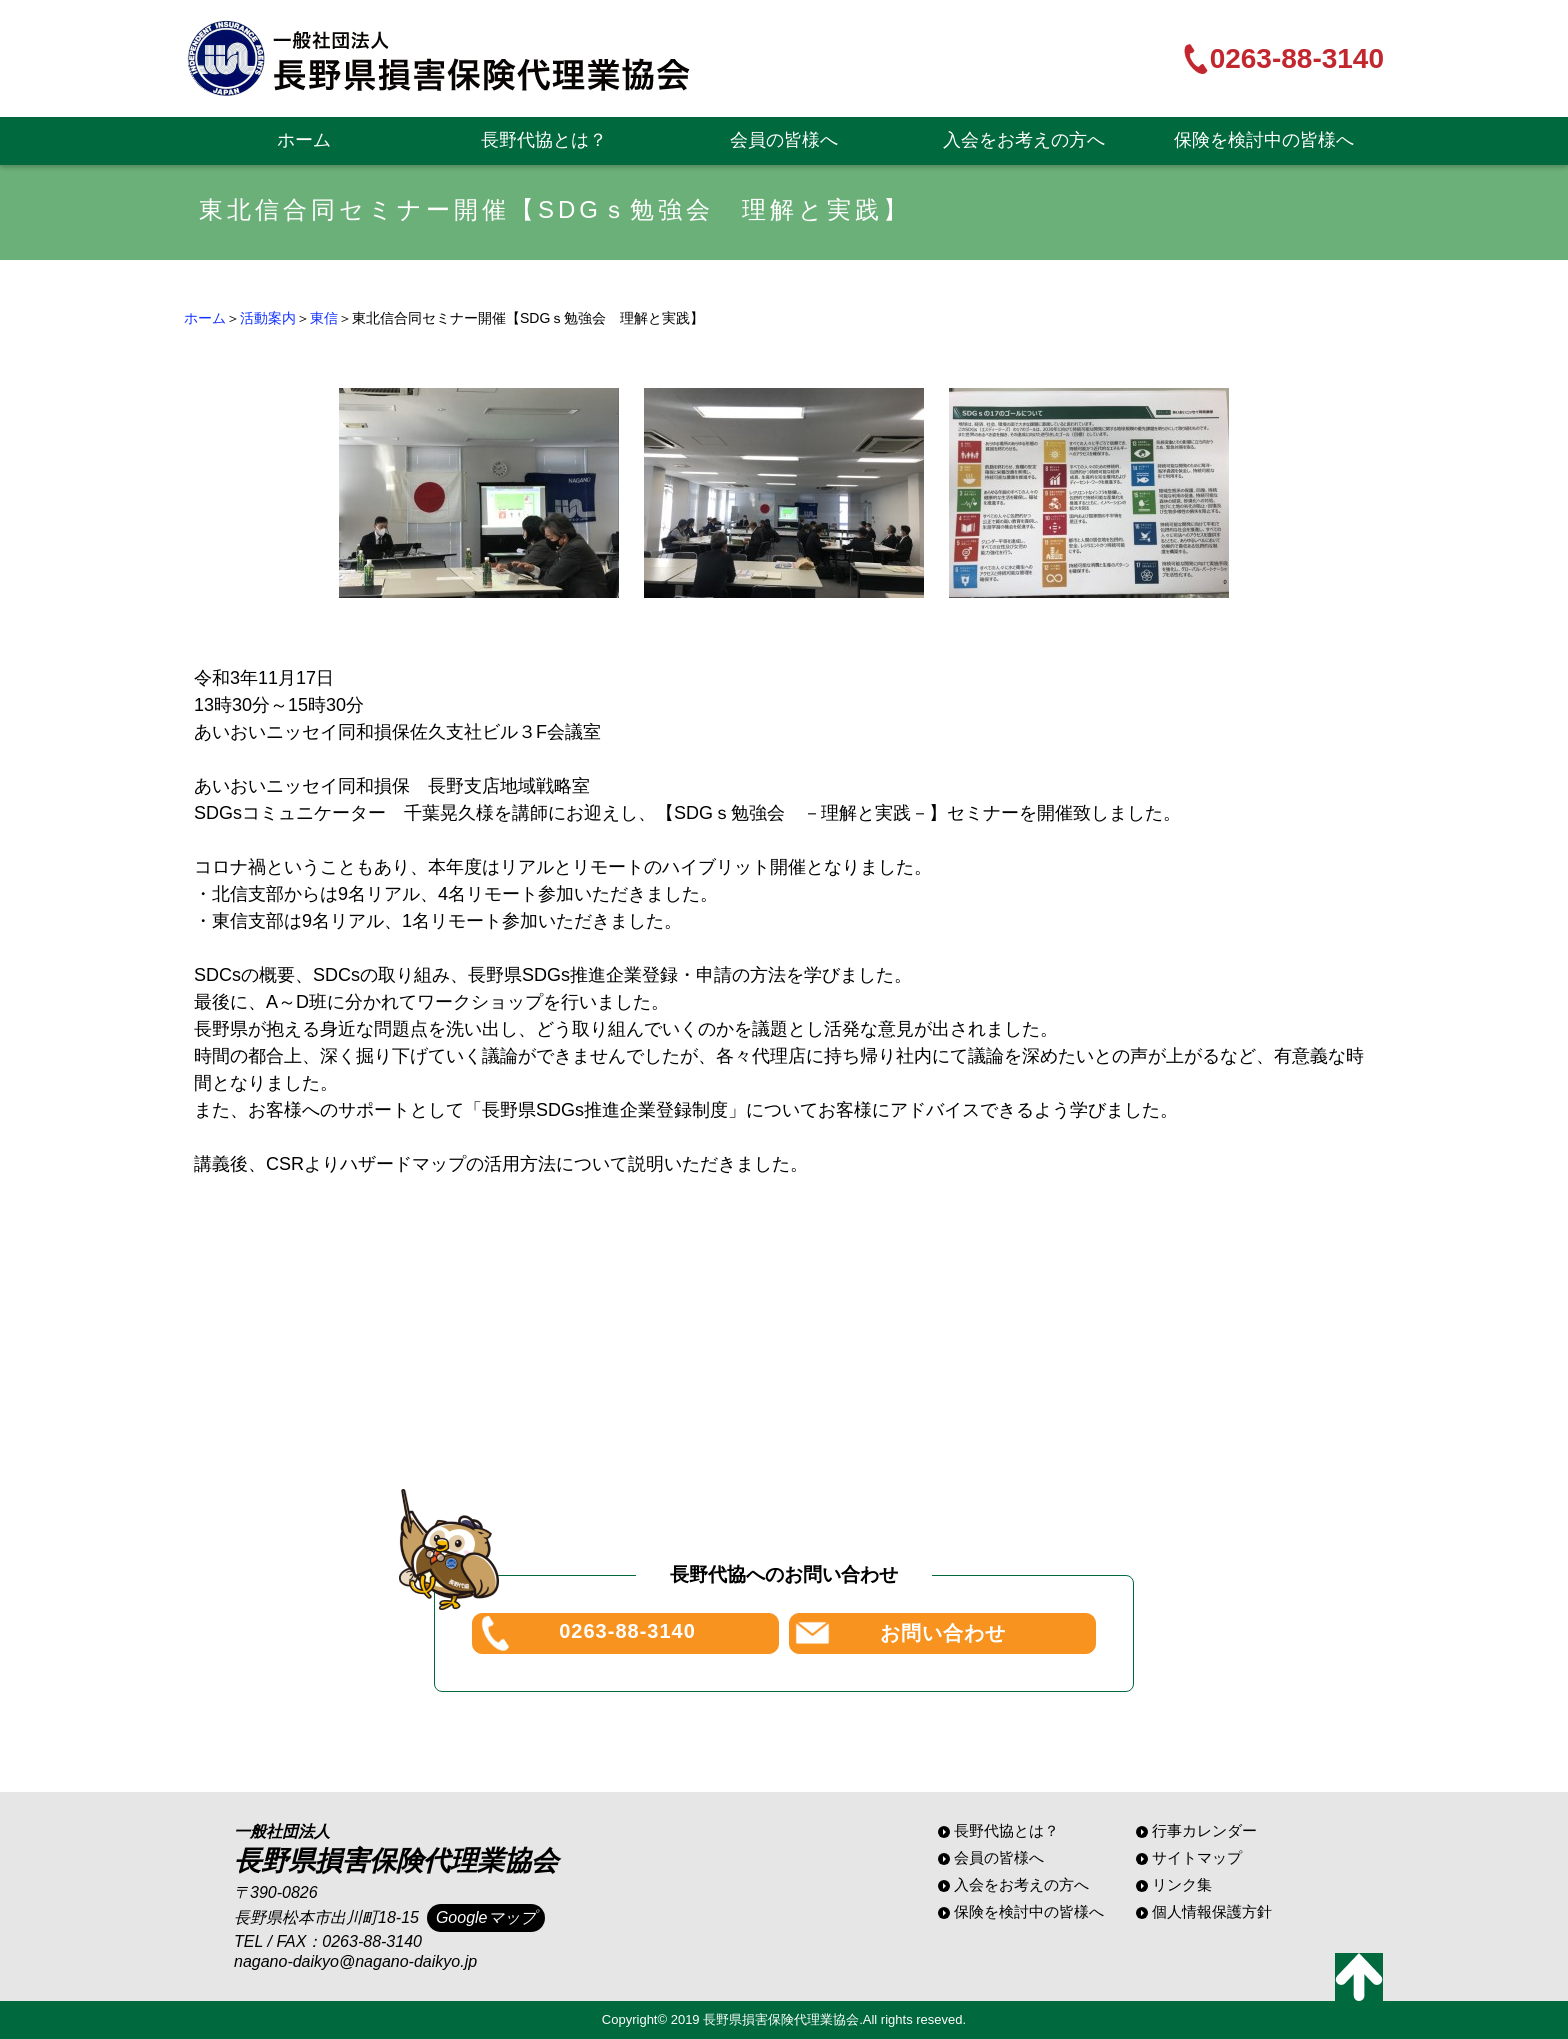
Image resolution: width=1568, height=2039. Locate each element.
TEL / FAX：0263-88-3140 (328, 1941)
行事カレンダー (1204, 1830)
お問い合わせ (943, 1633)
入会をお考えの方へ (1024, 140)
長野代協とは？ (544, 140)
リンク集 (1182, 1884)
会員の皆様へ (784, 140)
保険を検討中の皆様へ (1264, 140)
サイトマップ (1197, 1857)
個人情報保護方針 (1212, 1911)
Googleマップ (486, 1917)
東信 (324, 318)
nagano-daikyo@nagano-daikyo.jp (355, 1961)
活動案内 (268, 318)
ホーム (304, 140)
